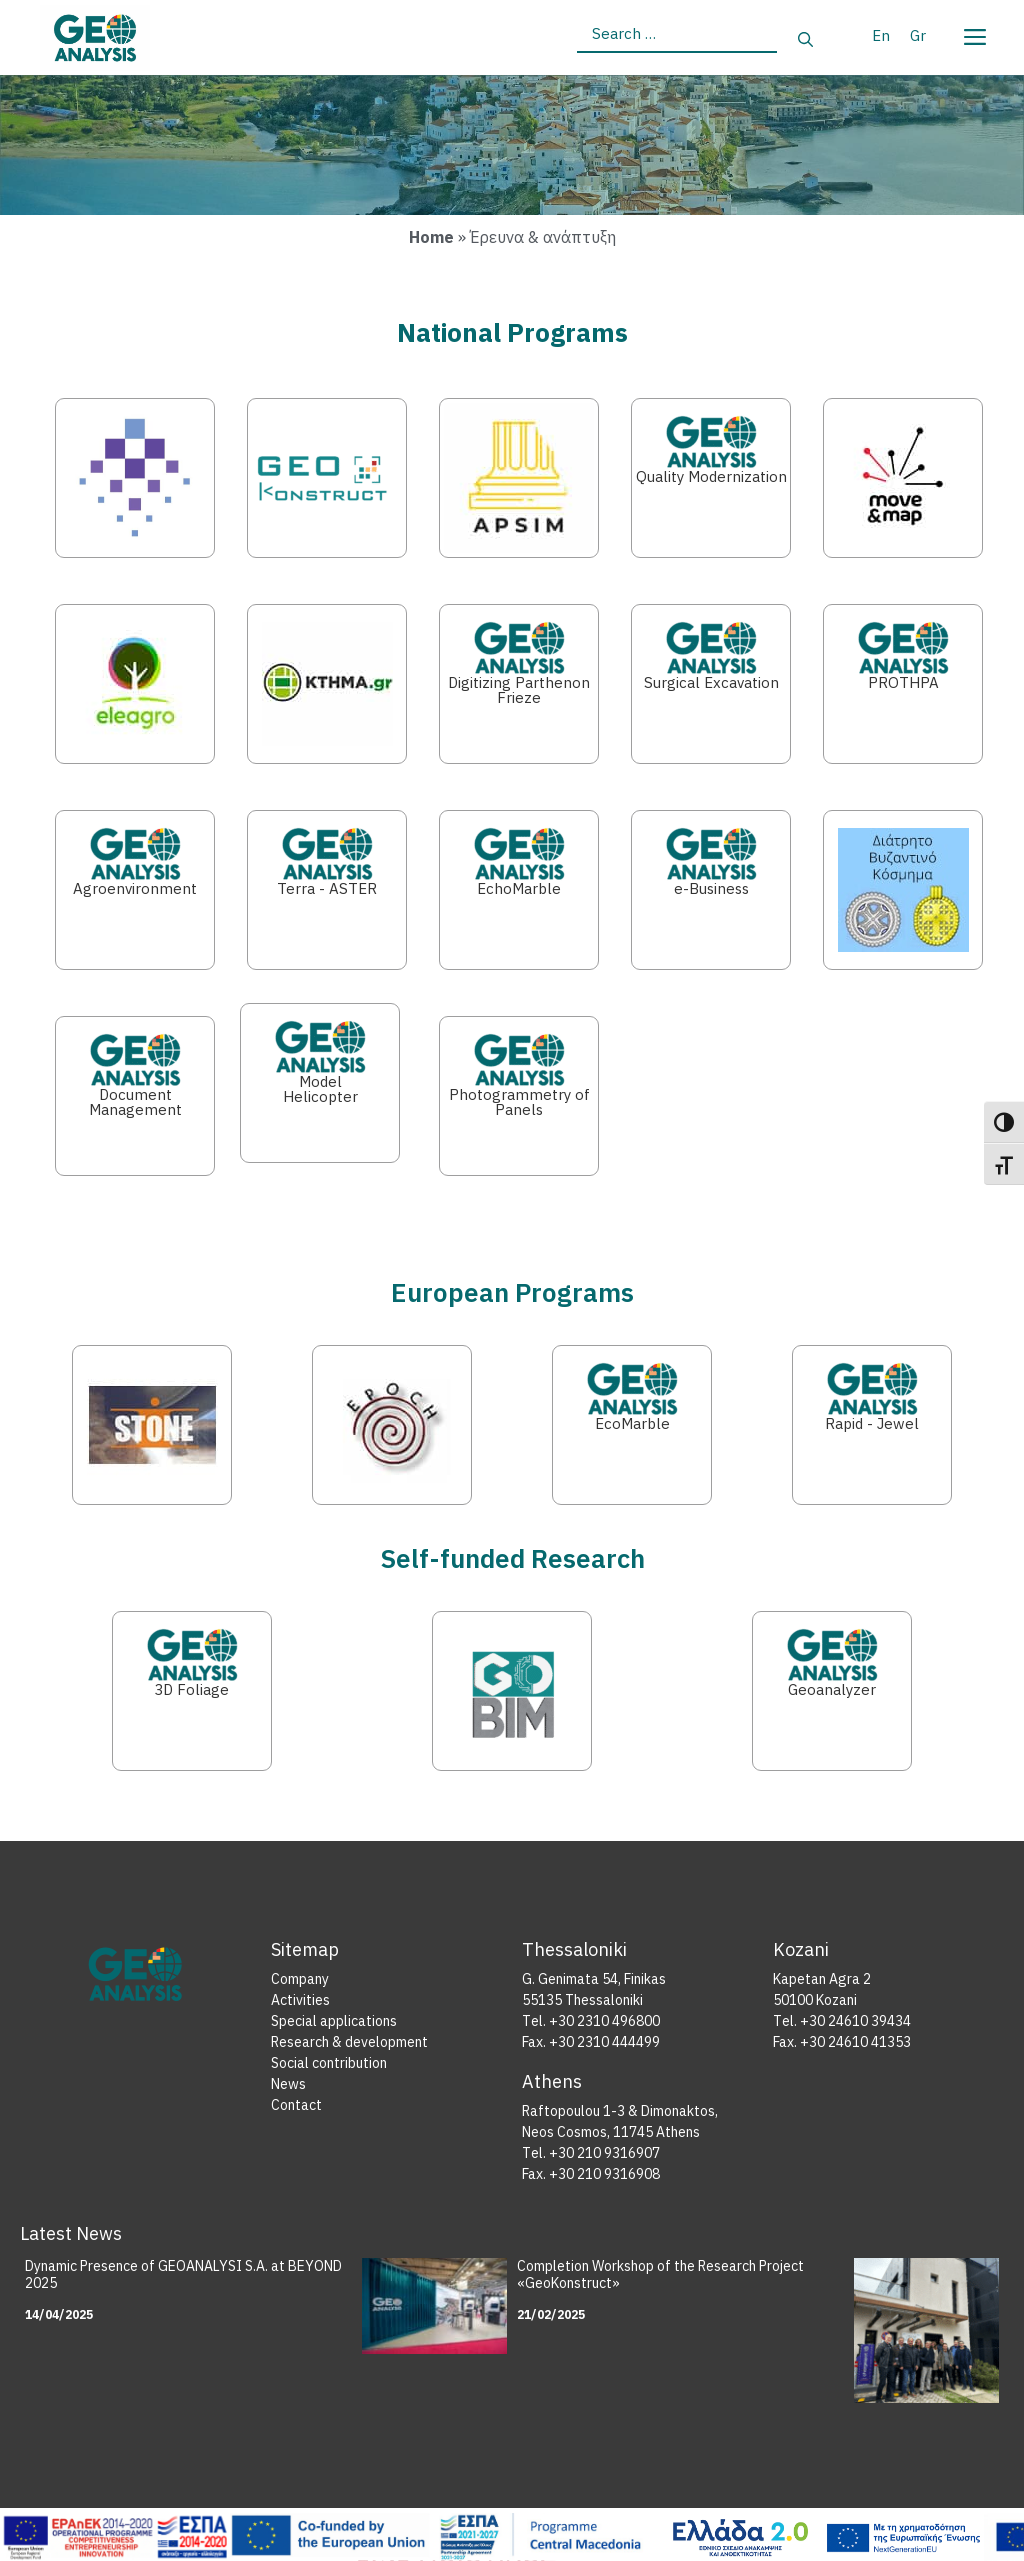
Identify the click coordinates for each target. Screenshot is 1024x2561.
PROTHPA (903, 682)
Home (431, 237)
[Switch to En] (881, 35)
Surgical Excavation (711, 682)
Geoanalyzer (832, 1689)
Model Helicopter (320, 1089)
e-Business (711, 888)
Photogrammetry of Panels (519, 1102)
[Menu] (974, 33)
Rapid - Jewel (872, 1423)
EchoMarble (519, 888)
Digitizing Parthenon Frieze (519, 690)
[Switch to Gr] (918, 35)
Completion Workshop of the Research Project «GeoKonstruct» (660, 2274)
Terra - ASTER (327, 888)
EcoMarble (632, 1423)
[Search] (805, 40)
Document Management (135, 1102)
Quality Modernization (711, 476)
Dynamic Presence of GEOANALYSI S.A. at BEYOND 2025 (183, 2274)
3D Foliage (191, 1689)
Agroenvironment (135, 888)
